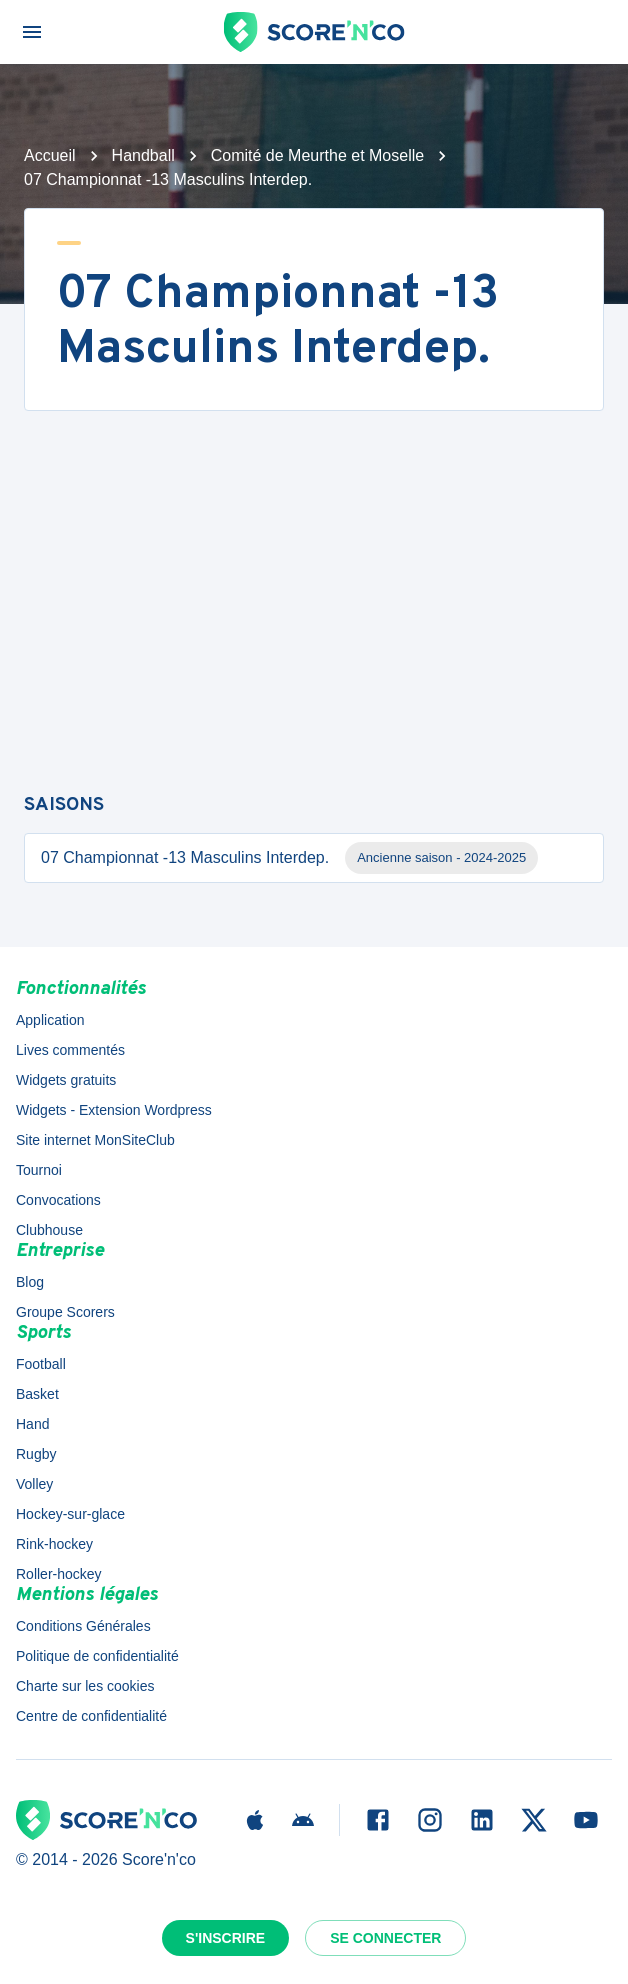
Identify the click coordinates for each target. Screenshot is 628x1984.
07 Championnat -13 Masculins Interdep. (289, 858)
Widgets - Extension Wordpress (114, 1110)
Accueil (50, 155)
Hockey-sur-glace (70, 1514)
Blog (30, 1282)
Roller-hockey (59, 1574)
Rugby (36, 1454)
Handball (143, 155)
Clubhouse (49, 1230)
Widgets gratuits (66, 1080)
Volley (34, 1484)
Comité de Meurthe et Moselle (317, 155)
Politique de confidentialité (97, 1656)
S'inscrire (226, 1938)
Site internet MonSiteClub (95, 1140)
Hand (32, 1424)
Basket (37, 1394)
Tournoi (39, 1170)
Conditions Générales (83, 1626)
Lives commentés (70, 1050)
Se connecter (385, 1938)
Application (50, 1020)
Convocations (58, 1200)
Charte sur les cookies (85, 1686)
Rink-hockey (54, 1544)
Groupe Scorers (65, 1312)
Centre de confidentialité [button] (91, 1716)
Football (41, 1364)
